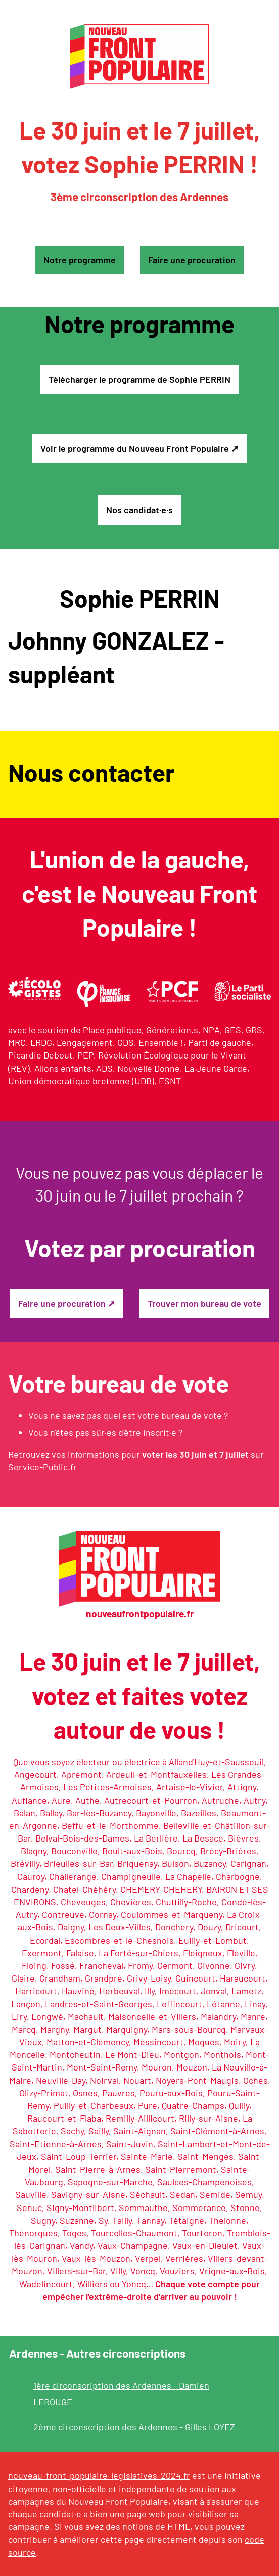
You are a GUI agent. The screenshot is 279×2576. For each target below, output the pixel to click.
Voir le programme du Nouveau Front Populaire (134, 448)
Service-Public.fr (42, 1467)
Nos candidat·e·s (139, 509)
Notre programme (79, 259)
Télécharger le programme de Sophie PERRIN (139, 379)
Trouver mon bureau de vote (204, 1303)
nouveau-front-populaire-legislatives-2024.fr (99, 2475)
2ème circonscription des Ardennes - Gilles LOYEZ (134, 2426)
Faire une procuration (192, 259)
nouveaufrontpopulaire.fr (140, 1613)
